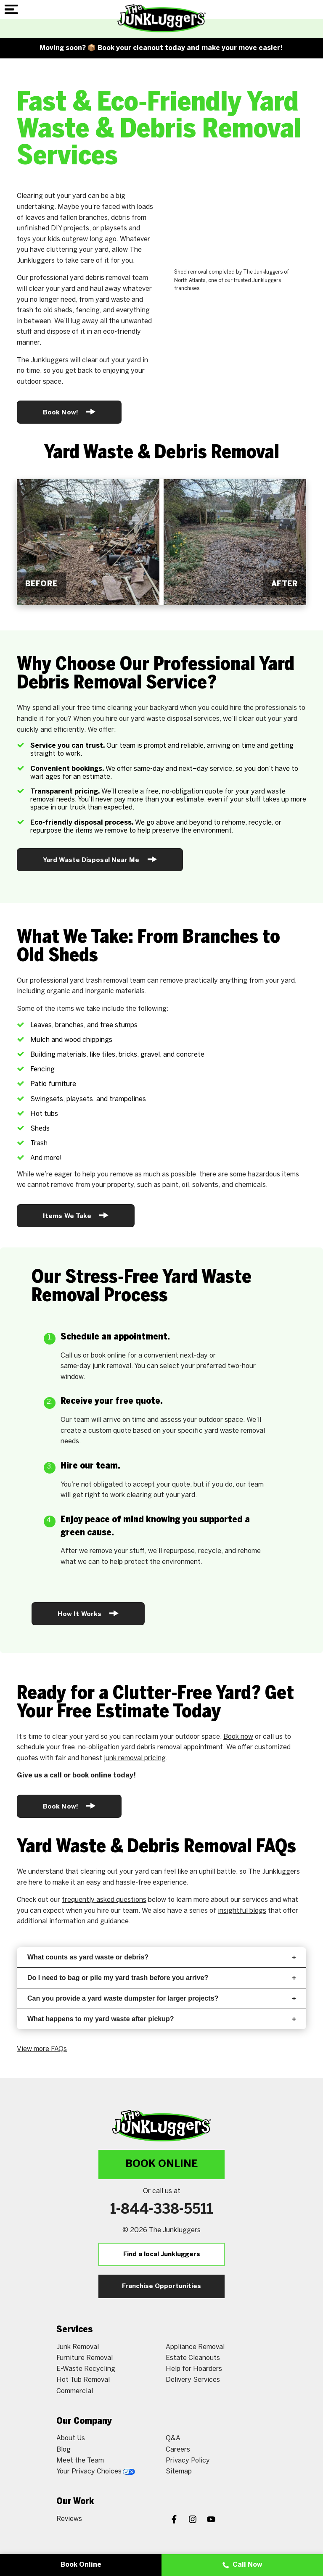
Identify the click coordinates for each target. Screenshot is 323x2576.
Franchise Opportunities (161, 2286)
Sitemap (179, 2471)
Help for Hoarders (194, 2369)
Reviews (69, 2519)
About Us (70, 2438)
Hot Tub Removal (83, 2380)
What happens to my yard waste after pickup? (161, 2018)
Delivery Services (193, 2380)
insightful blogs (242, 1911)
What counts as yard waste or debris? (161, 1957)
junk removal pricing (135, 1758)
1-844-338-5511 (161, 2210)
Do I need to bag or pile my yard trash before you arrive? (161, 1977)
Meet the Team (80, 2460)
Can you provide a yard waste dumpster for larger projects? (161, 1998)
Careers (178, 2450)
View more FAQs (42, 2049)
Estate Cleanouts (193, 2358)
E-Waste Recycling (85, 2369)
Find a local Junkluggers (161, 2254)
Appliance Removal (195, 2347)
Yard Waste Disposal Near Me (100, 859)
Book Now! (69, 412)
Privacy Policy (188, 2460)
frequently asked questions (104, 1900)
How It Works (88, 1613)
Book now (238, 1737)
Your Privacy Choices (95, 2471)
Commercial (74, 2391)
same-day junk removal (96, 1366)
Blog (63, 2450)
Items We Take (76, 1215)
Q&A (173, 2438)
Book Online (161, 2164)
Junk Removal (77, 2347)
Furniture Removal (84, 2358)
